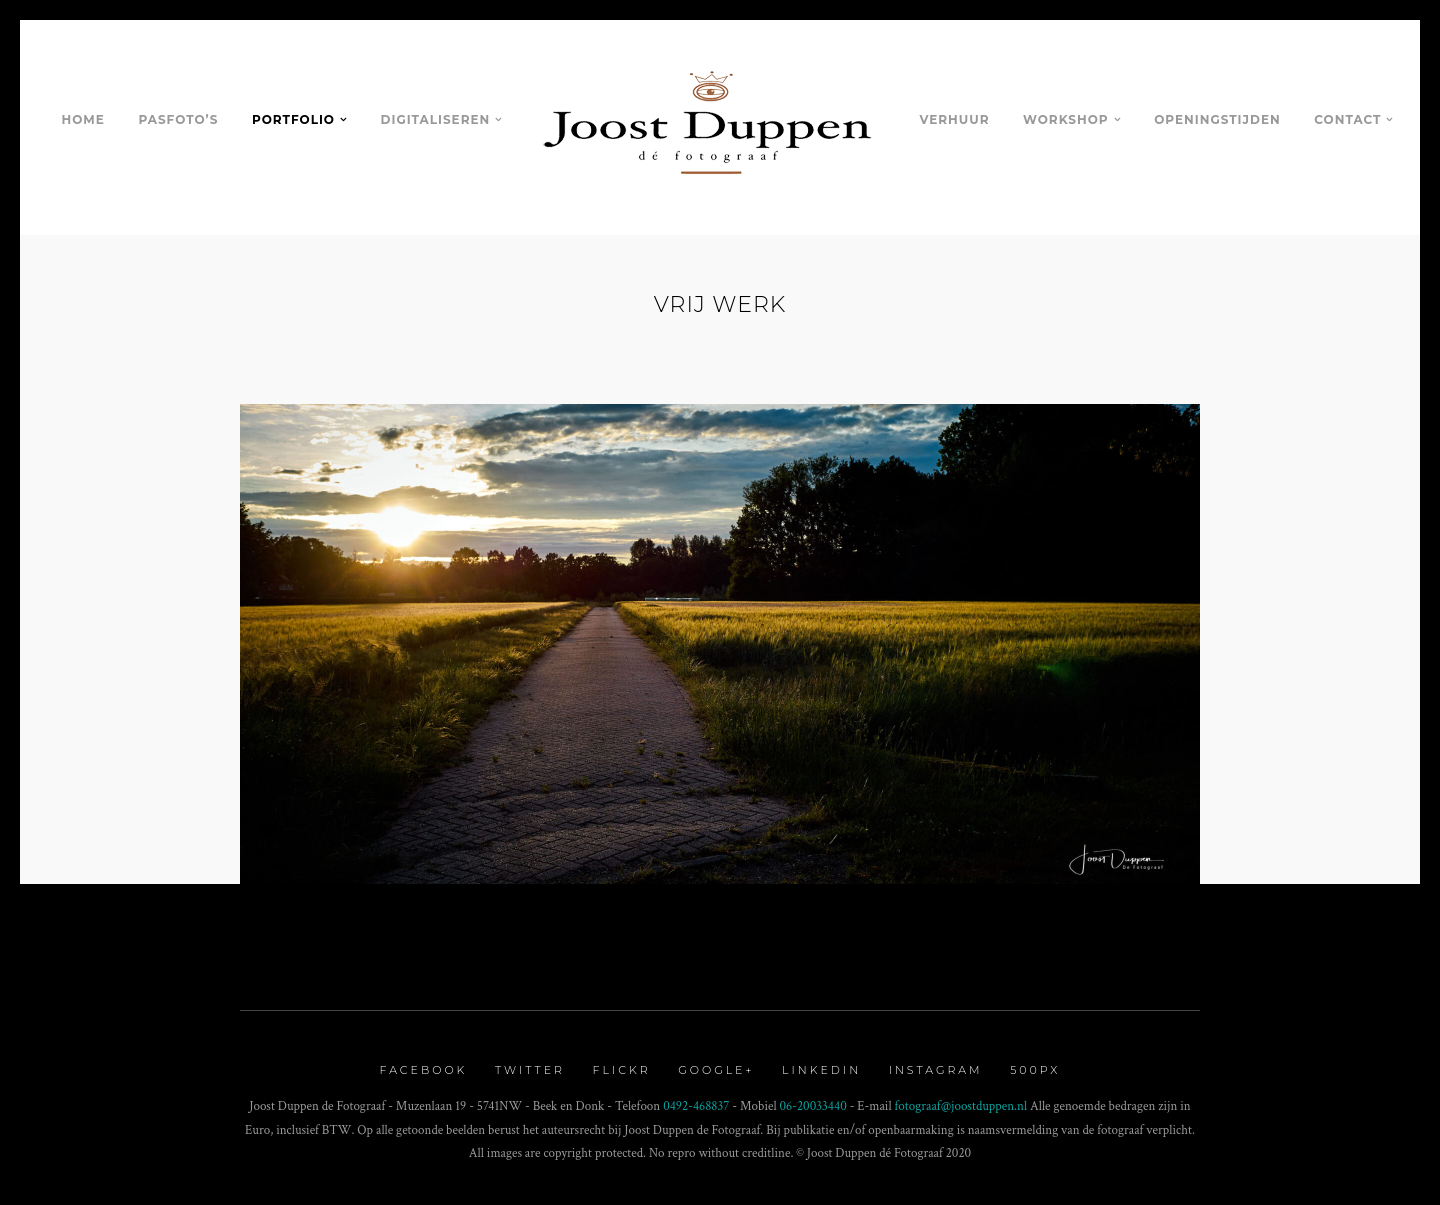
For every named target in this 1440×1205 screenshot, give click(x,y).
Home (83, 119)
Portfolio (293, 119)
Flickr (622, 1070)
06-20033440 (813, 1106)
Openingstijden (1217, 119)
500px (1035, 1070)
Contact (1347, 119)
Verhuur (954, 119)
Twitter (530, 1070)
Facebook (424, 1070)
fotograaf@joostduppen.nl (961, 1106)
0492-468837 (696, 1106)
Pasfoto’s (178, 119)
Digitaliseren (436, 119)
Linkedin (821, 1070)
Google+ (716, 1070)
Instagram (936, 1070)
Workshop (1066, 119)
